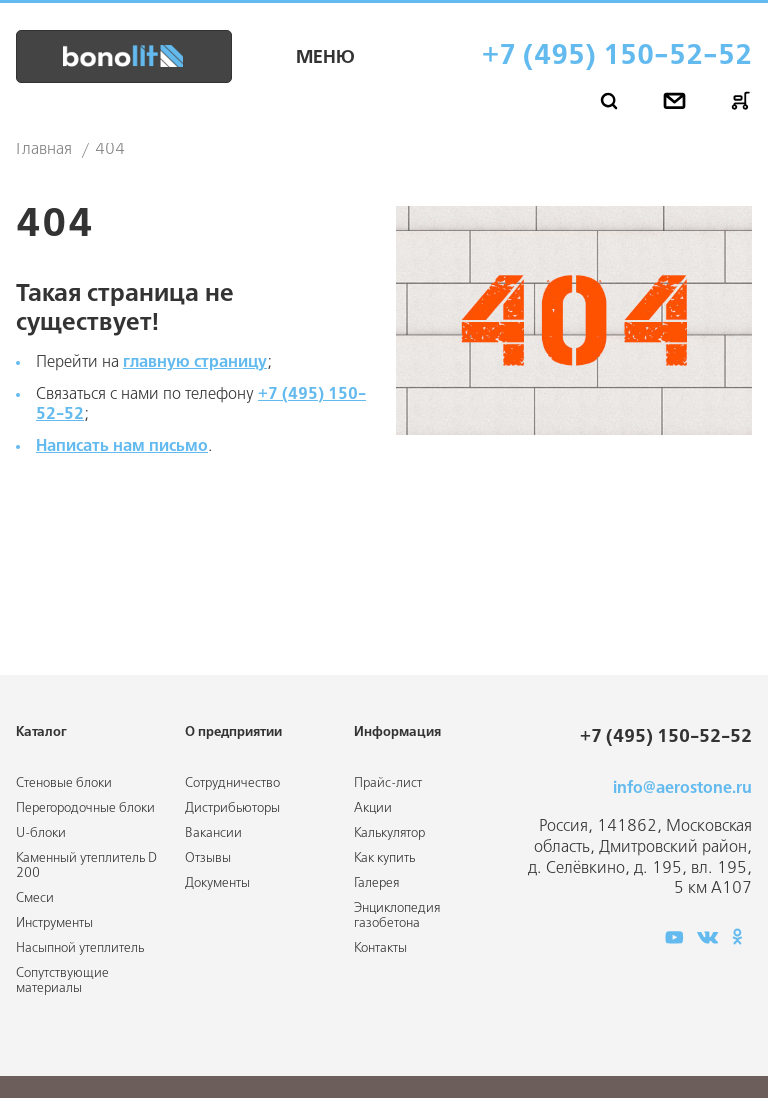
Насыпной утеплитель (80, 948)
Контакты (380, 948)
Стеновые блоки (64, 783)
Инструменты (54, 923)
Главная (44, 150)
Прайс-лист (388, 783)
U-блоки (41, 833)
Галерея (376, 883)
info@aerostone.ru (682, 788)
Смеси (35, 898)
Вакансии (213, 833)
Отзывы (208, 858)
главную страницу (195, 362)
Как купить (384, 858)
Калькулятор (389, 833)
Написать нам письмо (122, 446)
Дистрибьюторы (232, 808)
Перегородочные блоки (85, 808)
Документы (217, 883)
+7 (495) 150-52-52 (617, 56)
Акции (373, 808)
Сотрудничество (232, 783)
